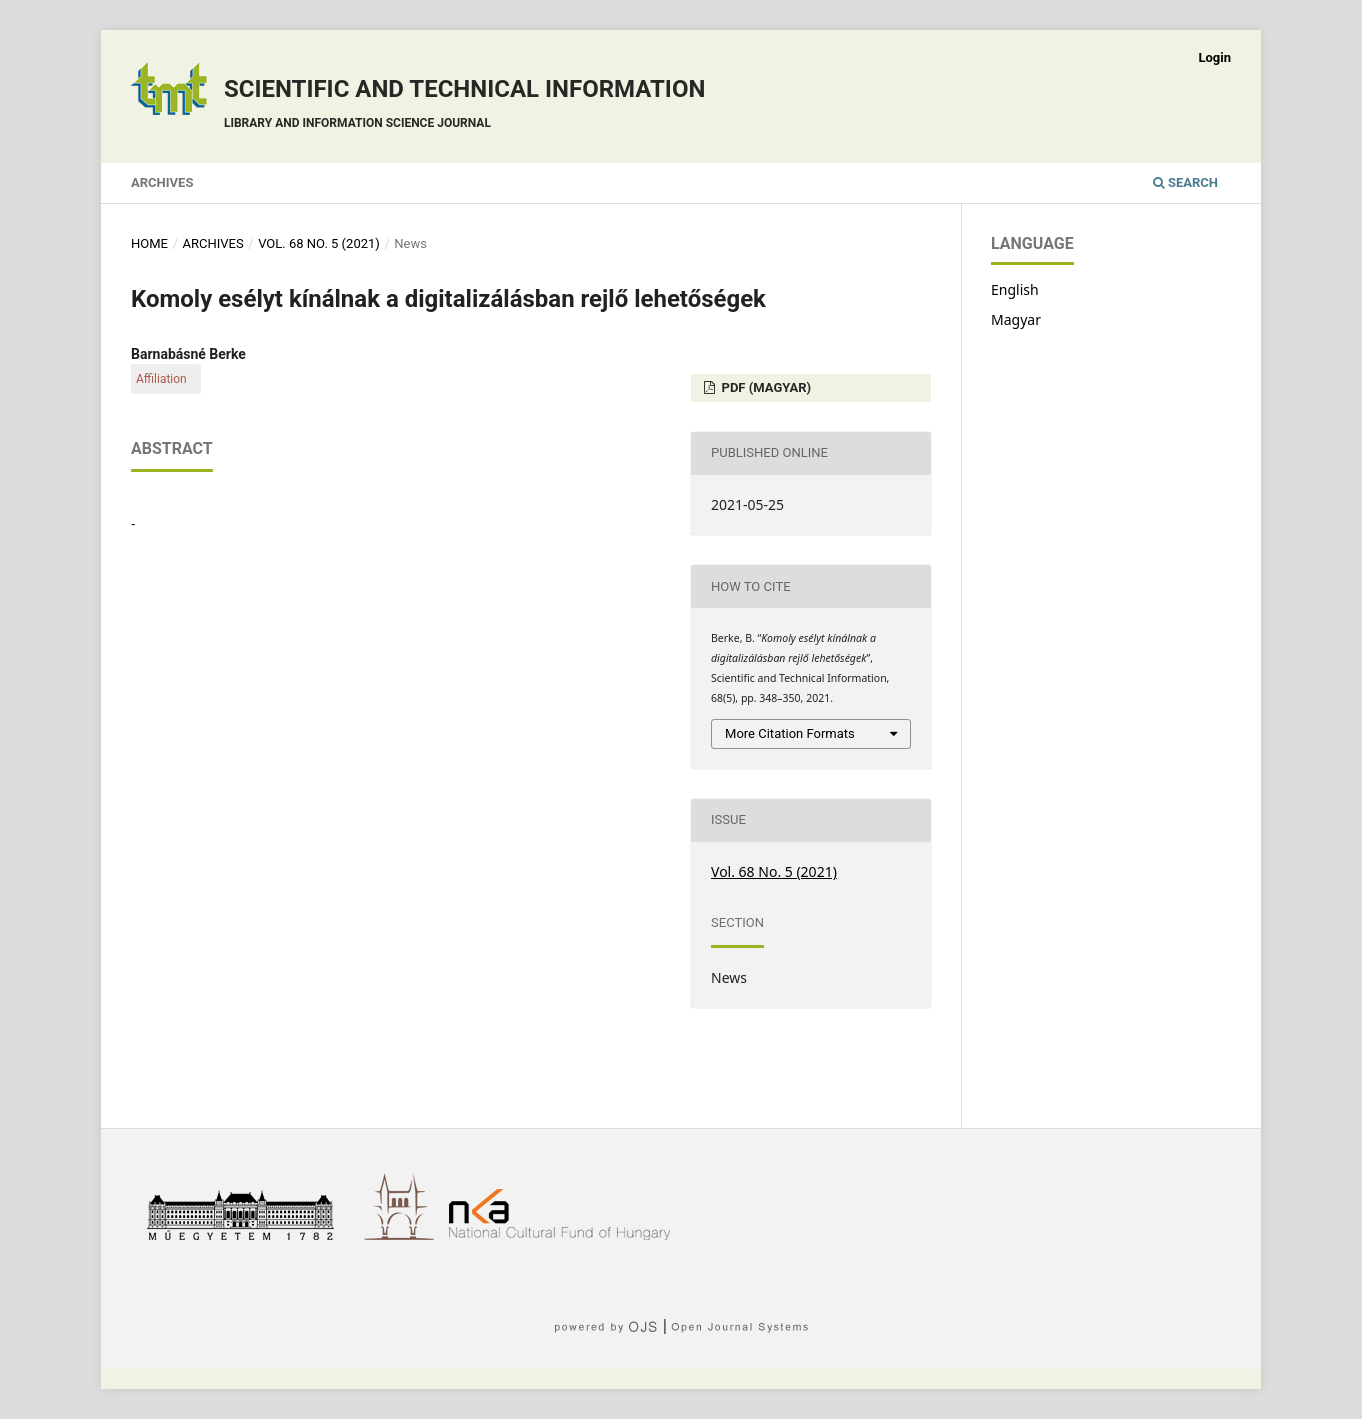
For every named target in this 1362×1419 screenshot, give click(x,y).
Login (1214, 57)
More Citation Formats (790, 733)
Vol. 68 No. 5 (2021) (319, 243)
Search (1185, 182)
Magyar (1016, 319)
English (1015, 289)
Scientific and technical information (464, 106)
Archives (162, 182)
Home (149, 243)
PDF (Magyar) (764, 387)
